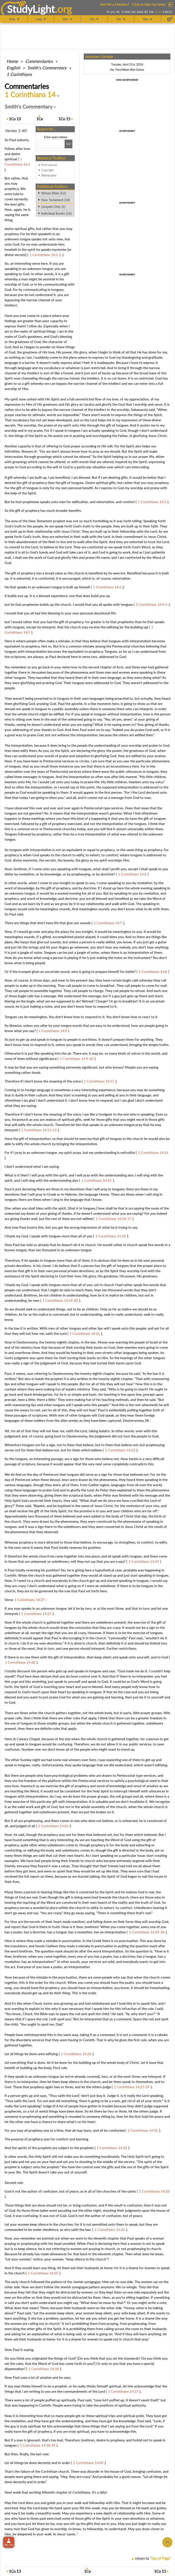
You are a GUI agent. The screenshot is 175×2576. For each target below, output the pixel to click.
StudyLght (31, 9)
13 (15, 119)
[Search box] (50, 144)
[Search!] (68, 144)
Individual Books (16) (56, 213)
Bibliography (49, 175)
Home (12, 61)
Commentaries (39, 61)
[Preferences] (170, 19)
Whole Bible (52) (53, 193)
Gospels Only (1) (53, 207)
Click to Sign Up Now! (148, 4)
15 (64, 119)
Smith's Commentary (47, 67)
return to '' (152, 2558)
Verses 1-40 (15, 130)
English (13, 67)
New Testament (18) (55, 200)
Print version (49, 165)
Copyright (47, 170)
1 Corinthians (19, 74)
